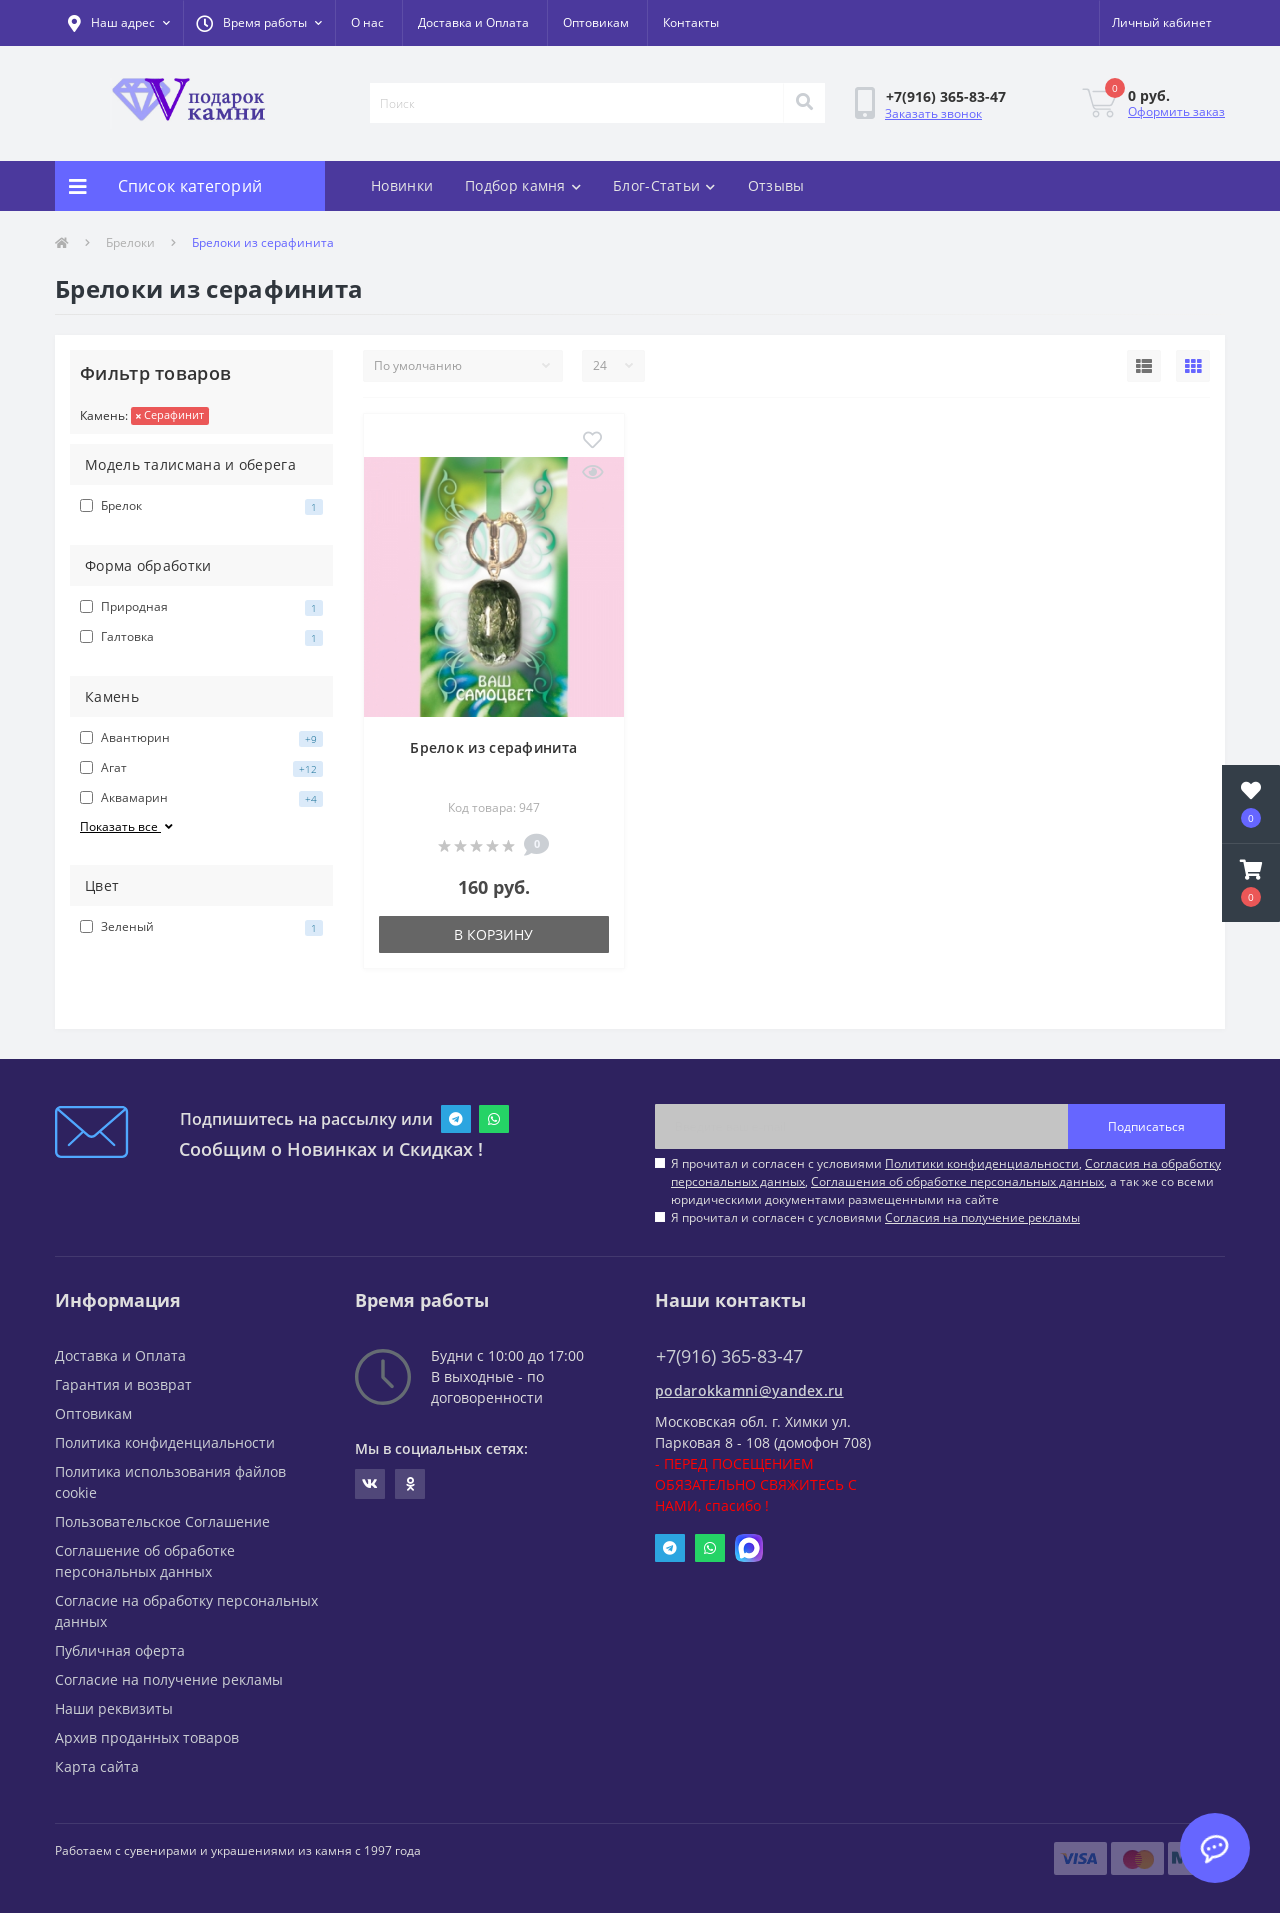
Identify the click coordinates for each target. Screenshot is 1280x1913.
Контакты (691, 22)
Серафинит (170, 414)
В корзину (493, 934)
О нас (367, 22)
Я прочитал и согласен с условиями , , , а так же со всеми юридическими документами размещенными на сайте (946, 1181)
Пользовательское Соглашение (162, 1521)
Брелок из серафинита (493, 747)
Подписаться (1146, 1126)
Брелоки (130, 242)
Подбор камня (523, 185)
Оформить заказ (1176, 111)
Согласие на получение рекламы (169, 1679)
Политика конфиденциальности (165, 1442)
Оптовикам (596, 22)
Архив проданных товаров (147, 1737)
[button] (259, 23)
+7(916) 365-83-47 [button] (729, 1356)
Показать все (128, 826)
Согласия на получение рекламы (982, 1217)
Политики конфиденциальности (982, 1163)
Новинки (402, 185)
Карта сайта (97, 1766)
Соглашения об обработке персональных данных (957, 1181)
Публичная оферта (120, 1650)
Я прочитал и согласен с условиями (875, 1217)
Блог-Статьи (664, 185)
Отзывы (776, 185)
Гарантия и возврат (123, 1384)
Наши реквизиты (114, 1708)
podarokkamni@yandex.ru (749, 1390)
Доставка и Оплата (473, 22)
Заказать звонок (933, 113)
